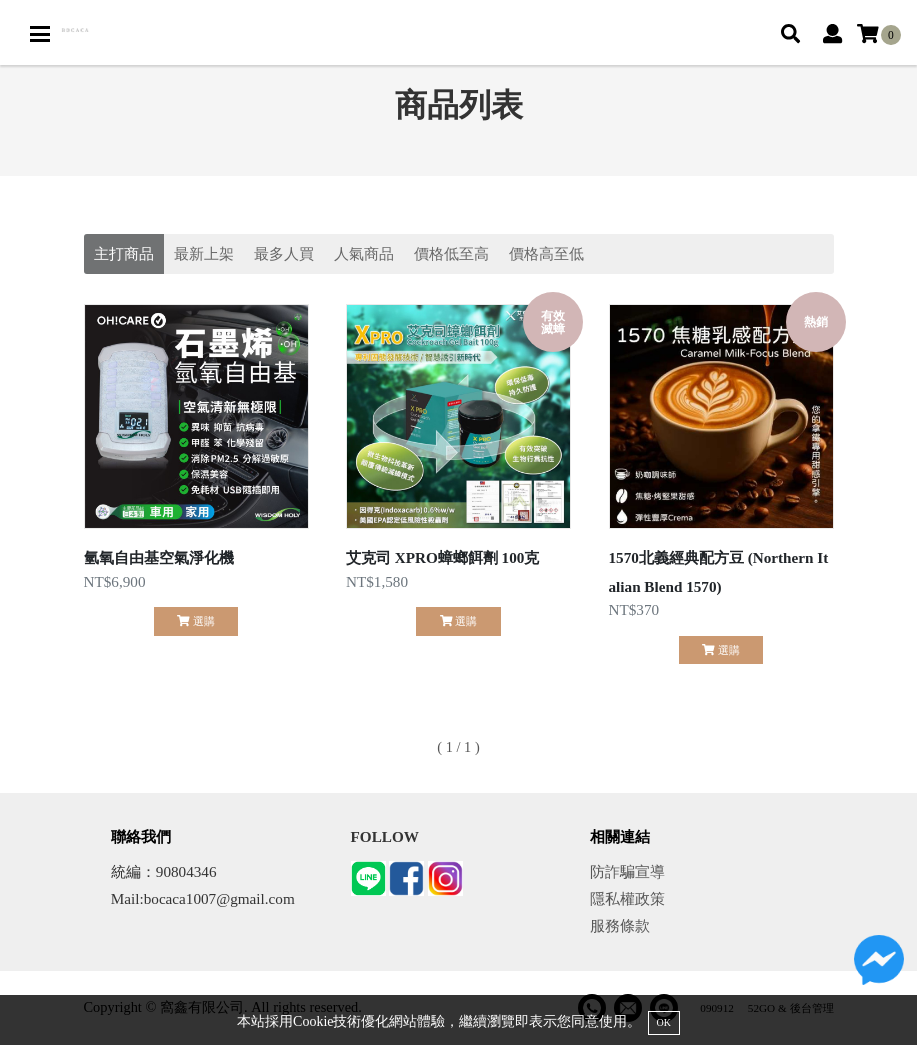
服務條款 (620, 925)
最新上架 (204, 253)
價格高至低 (546, 253)
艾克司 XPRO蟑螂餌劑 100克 (442, 557)
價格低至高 (451, 253)
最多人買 (284, 253)
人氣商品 (364, 253)
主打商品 (124, 253)
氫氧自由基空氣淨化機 (159, 557)
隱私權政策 (627, 898)
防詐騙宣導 (627, 871)
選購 (195, 621)
